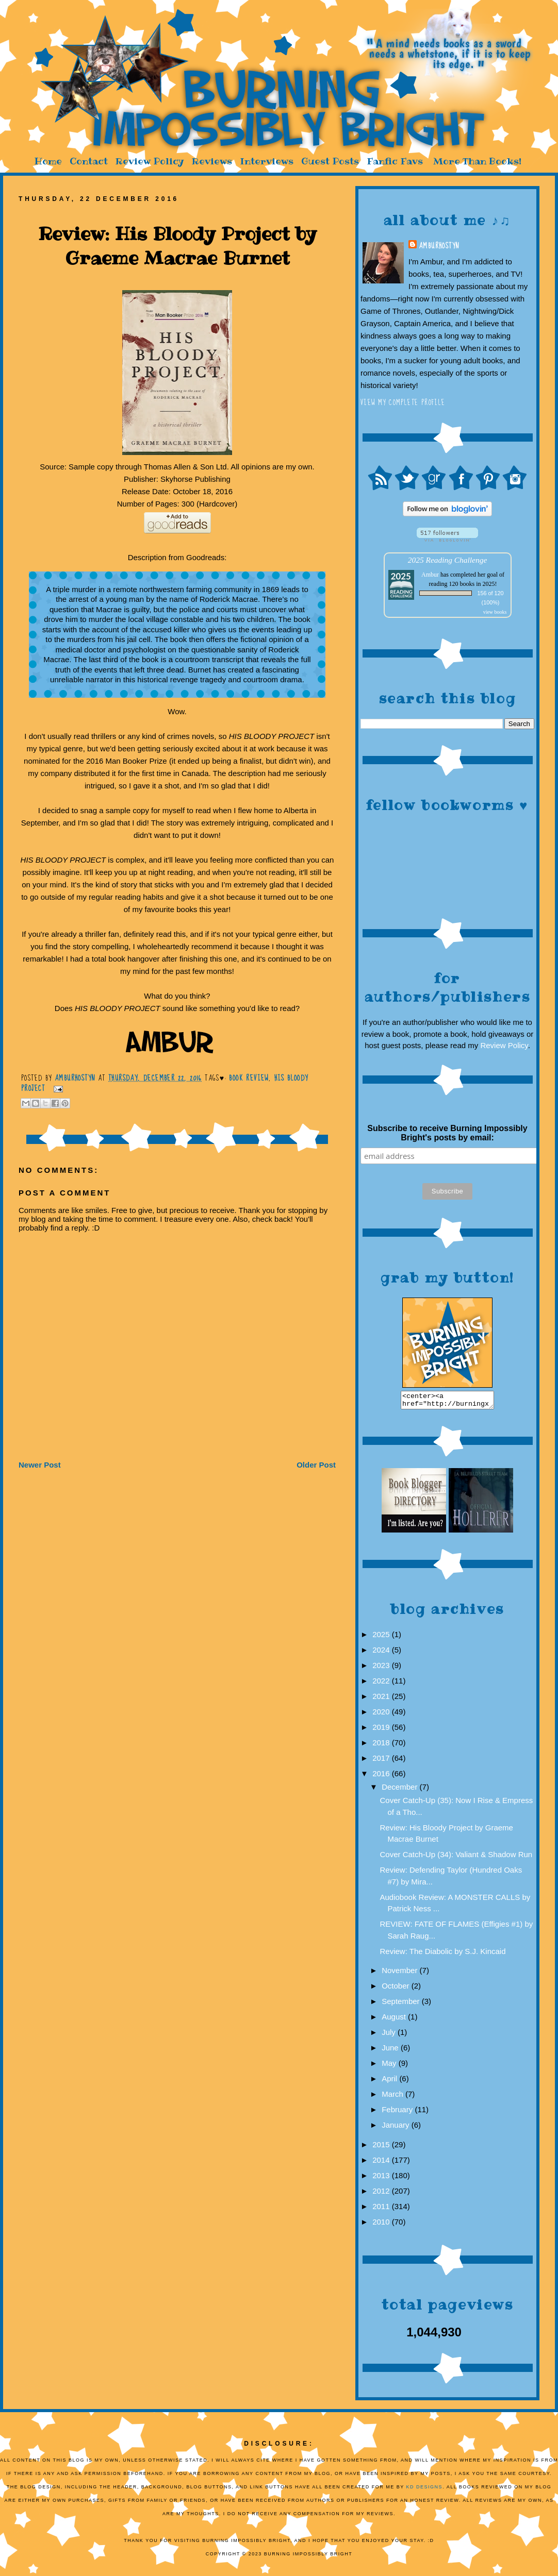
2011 (382, 2209)
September (402, 2004)
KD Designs (424, 2490)
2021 (382, 1699)
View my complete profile (403, 402)
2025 (382, 1637)
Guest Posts (330, 161)
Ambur (430, 574)
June (391, 2050)
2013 (382, 2178)
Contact (89, 161)
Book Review (248, 1078)
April (390, 2081)
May (390, 2066)
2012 (382, 2194)
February (398, 2112)
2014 (382, 2163)
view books (495, 612)
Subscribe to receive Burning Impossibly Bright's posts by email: (447, 1133)
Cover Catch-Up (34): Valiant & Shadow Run (456, 1857)
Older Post (316, 1464)
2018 (382, 1745)
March (393, 2097)
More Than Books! (477, 161)
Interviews (266, 161)
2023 (382, 1668)
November (400, 1973)
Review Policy (150, 161)
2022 (382, 1683)
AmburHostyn (439, 245)
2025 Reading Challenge (447, 559)
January (397, 2128)
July (390, 2035)
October (397, 1988)
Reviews (212, 161)
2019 (382, 1730)
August (395, 2019)
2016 (382, 1776)
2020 (382, 1714)
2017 (382, 1761)
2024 (382, 1652)
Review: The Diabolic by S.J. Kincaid (443, 1954)
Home (48, 161)
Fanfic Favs (395, 161)
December (400, 1790)
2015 (382, 2147)
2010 (382, 2224)
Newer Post (40, 1464)
